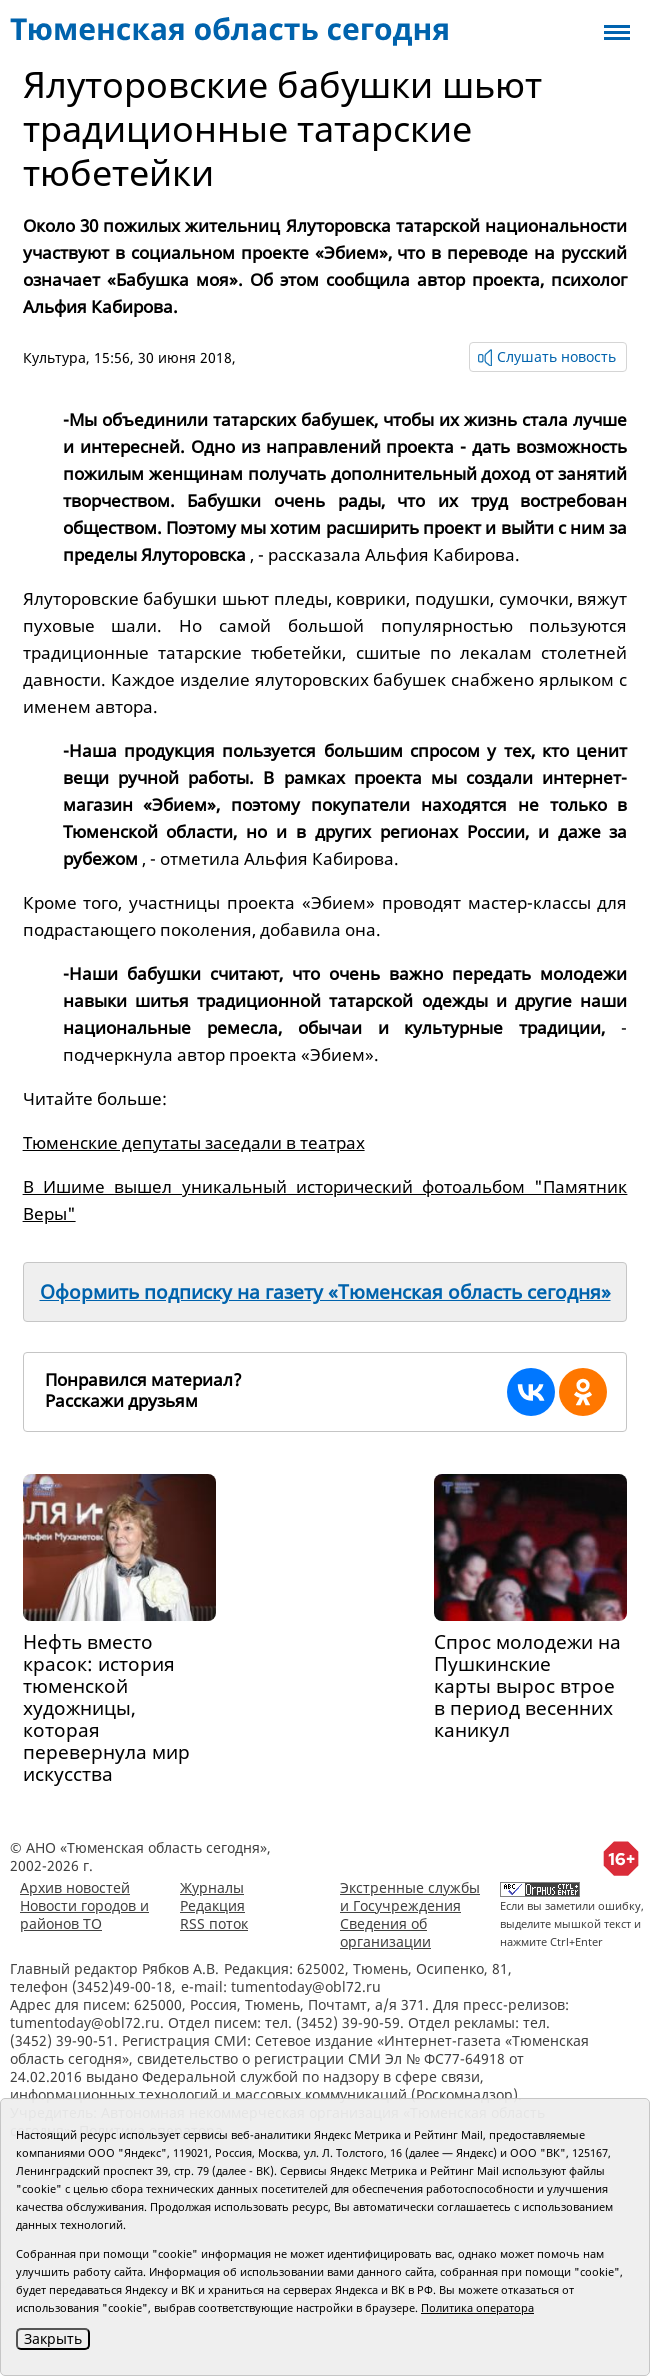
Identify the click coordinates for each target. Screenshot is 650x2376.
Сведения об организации (385, 1932)
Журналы (212, 1887)
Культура (54, 357)
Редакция (212, 1905)
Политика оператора (477, 2307)
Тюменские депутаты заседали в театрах (194, 1142)
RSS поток (214, 1923)
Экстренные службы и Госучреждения (410, 1896)
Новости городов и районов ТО (84, 1914)
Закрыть (53, 2338)
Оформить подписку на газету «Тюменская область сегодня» (325, 1292)
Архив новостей (75, 1887)
